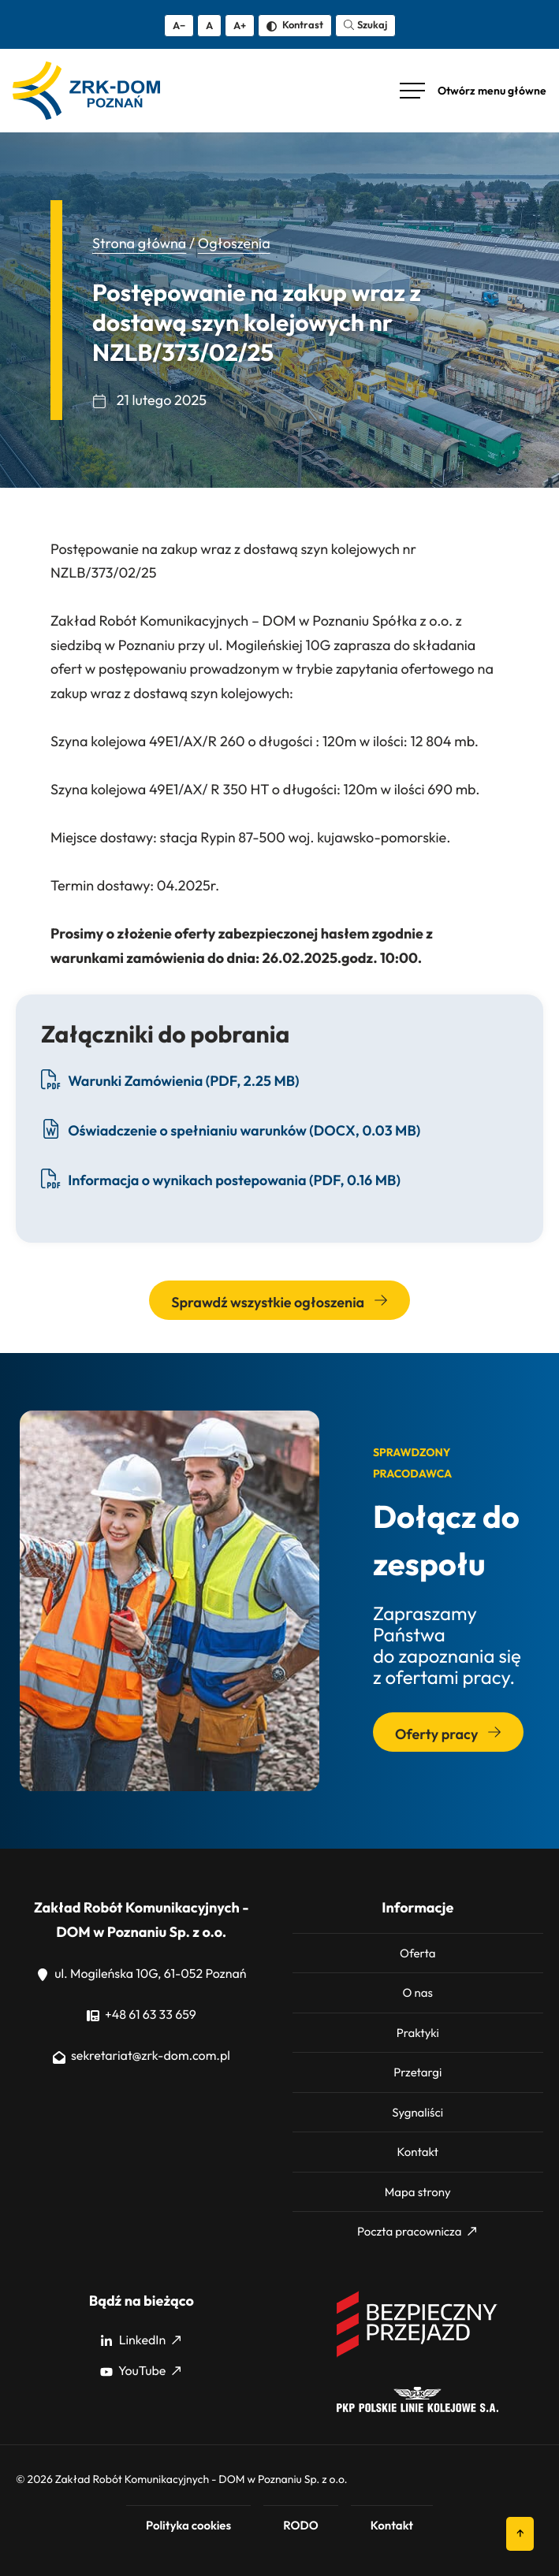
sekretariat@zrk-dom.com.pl (141, 2056)
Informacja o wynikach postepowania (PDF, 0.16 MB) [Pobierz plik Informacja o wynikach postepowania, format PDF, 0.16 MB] (221, 1179)
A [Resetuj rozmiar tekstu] (209, 25)
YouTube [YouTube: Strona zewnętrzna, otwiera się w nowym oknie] (140, 2371)
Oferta (418, 1953)
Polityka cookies (188, 2525)
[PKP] (417, 2408)
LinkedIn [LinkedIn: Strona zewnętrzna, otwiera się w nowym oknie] (140, 2340)
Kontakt (417, 2151)
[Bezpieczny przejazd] (417, 2354)
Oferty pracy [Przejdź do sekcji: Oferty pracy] (448, 1734)
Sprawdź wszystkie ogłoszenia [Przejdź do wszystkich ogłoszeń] (279, 1302)
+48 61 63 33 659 (141, 2015)
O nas (418, 1992)
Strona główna (139, 243)
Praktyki (418, 2032)
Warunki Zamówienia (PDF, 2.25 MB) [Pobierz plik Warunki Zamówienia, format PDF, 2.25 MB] (170, 1079)
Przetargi (417, 2072)
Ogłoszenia (234, 243)
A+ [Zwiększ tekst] (239, 25)
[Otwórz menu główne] (473, 91)
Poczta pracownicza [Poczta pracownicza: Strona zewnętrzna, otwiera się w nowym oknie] (416, 2231)
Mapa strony (418, 2191)
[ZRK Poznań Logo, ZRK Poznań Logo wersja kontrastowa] (86, 90)
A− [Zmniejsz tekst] (179, 25)
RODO (301, 2525)
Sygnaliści (417, 2112)
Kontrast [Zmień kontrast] (294, 24)
